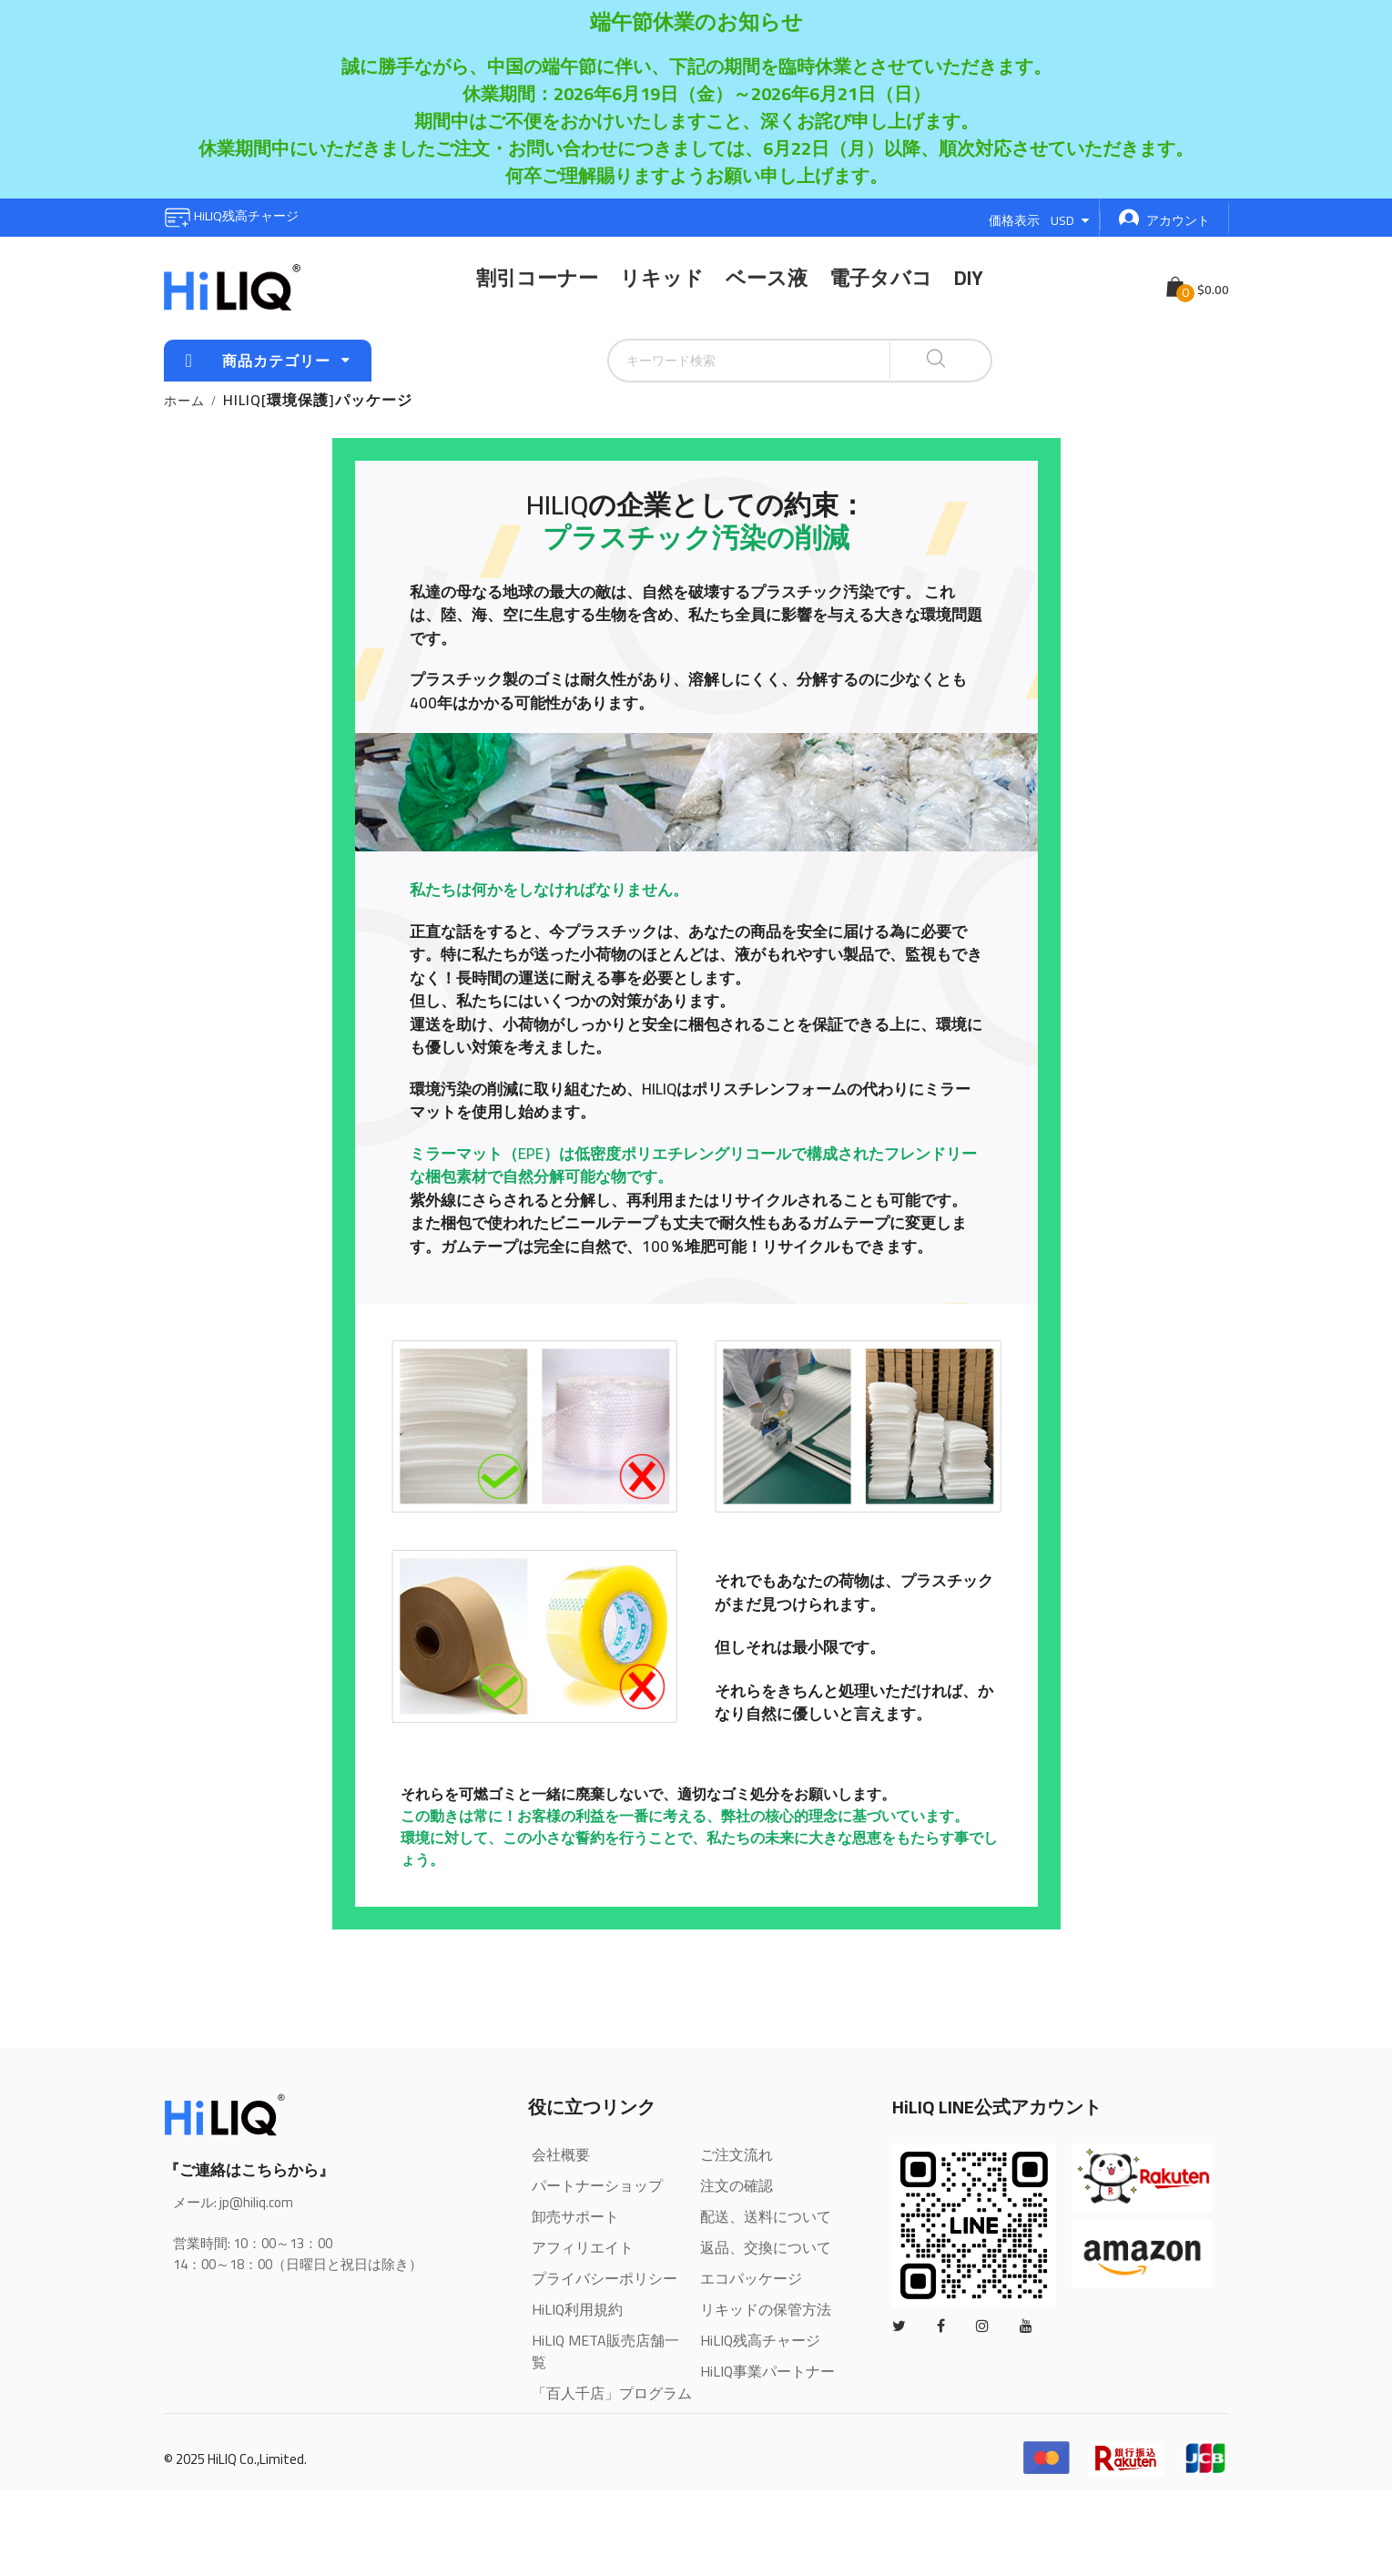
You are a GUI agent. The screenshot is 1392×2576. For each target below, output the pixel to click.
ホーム (184, 400)
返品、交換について (765, 2247)
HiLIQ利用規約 (577, 2309)
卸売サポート (575, 2216)
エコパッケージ (751, 2278)
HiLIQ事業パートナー (767, 2371)
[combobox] (703, 360)
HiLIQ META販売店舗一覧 (605, 2351)
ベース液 (767, 278)
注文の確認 (736, 2185)
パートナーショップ (597, 2185)
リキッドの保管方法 (765, 2309)
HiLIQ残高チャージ (231, 216)
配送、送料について (765, 2216)
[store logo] (232, 287)
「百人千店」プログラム (612, 2393)
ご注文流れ (736, 2154)
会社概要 (561, 2154)
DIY (968, 278)
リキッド (662, 278)
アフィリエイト (583, 2247)
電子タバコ (880, 278)
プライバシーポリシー (604, 2278)
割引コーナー (537, 278)
